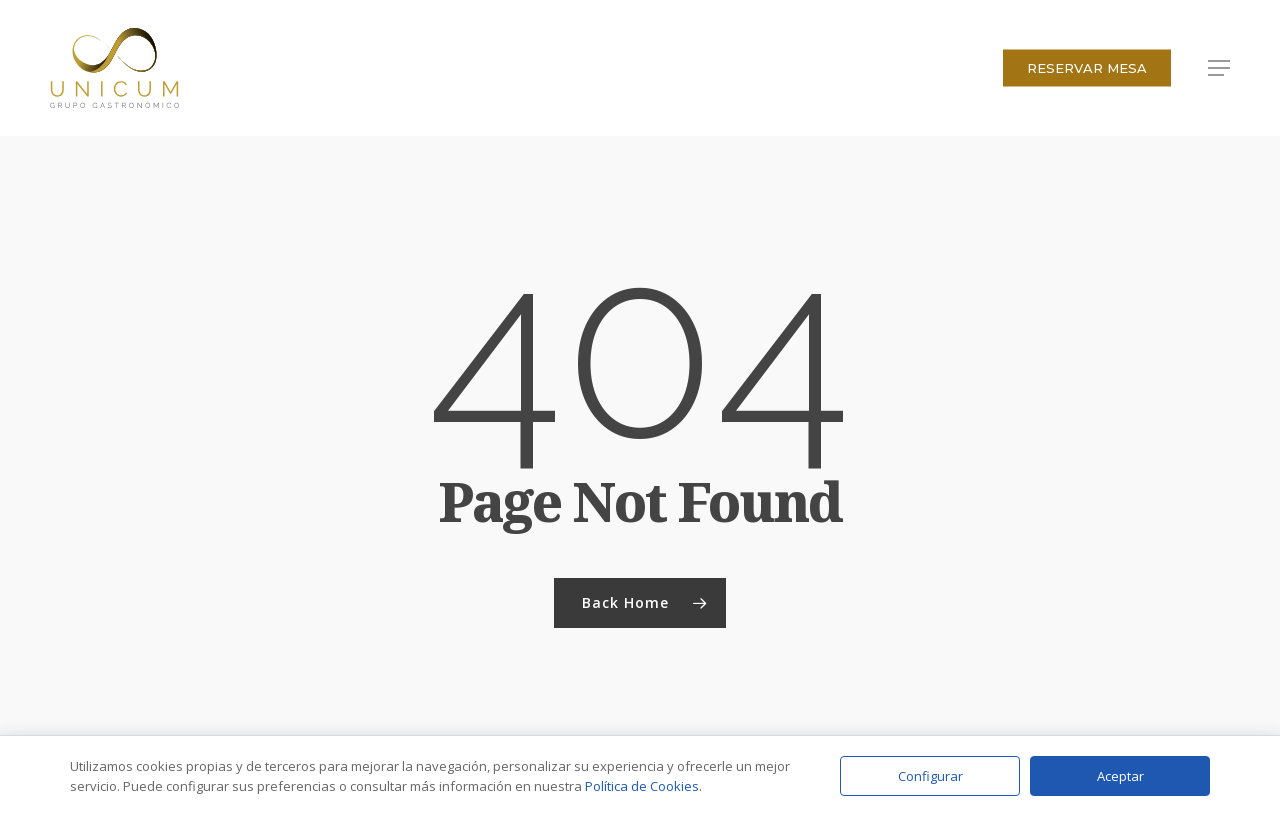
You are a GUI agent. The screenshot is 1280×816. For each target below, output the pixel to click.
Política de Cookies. (643, 786)
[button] (1219, 68)
